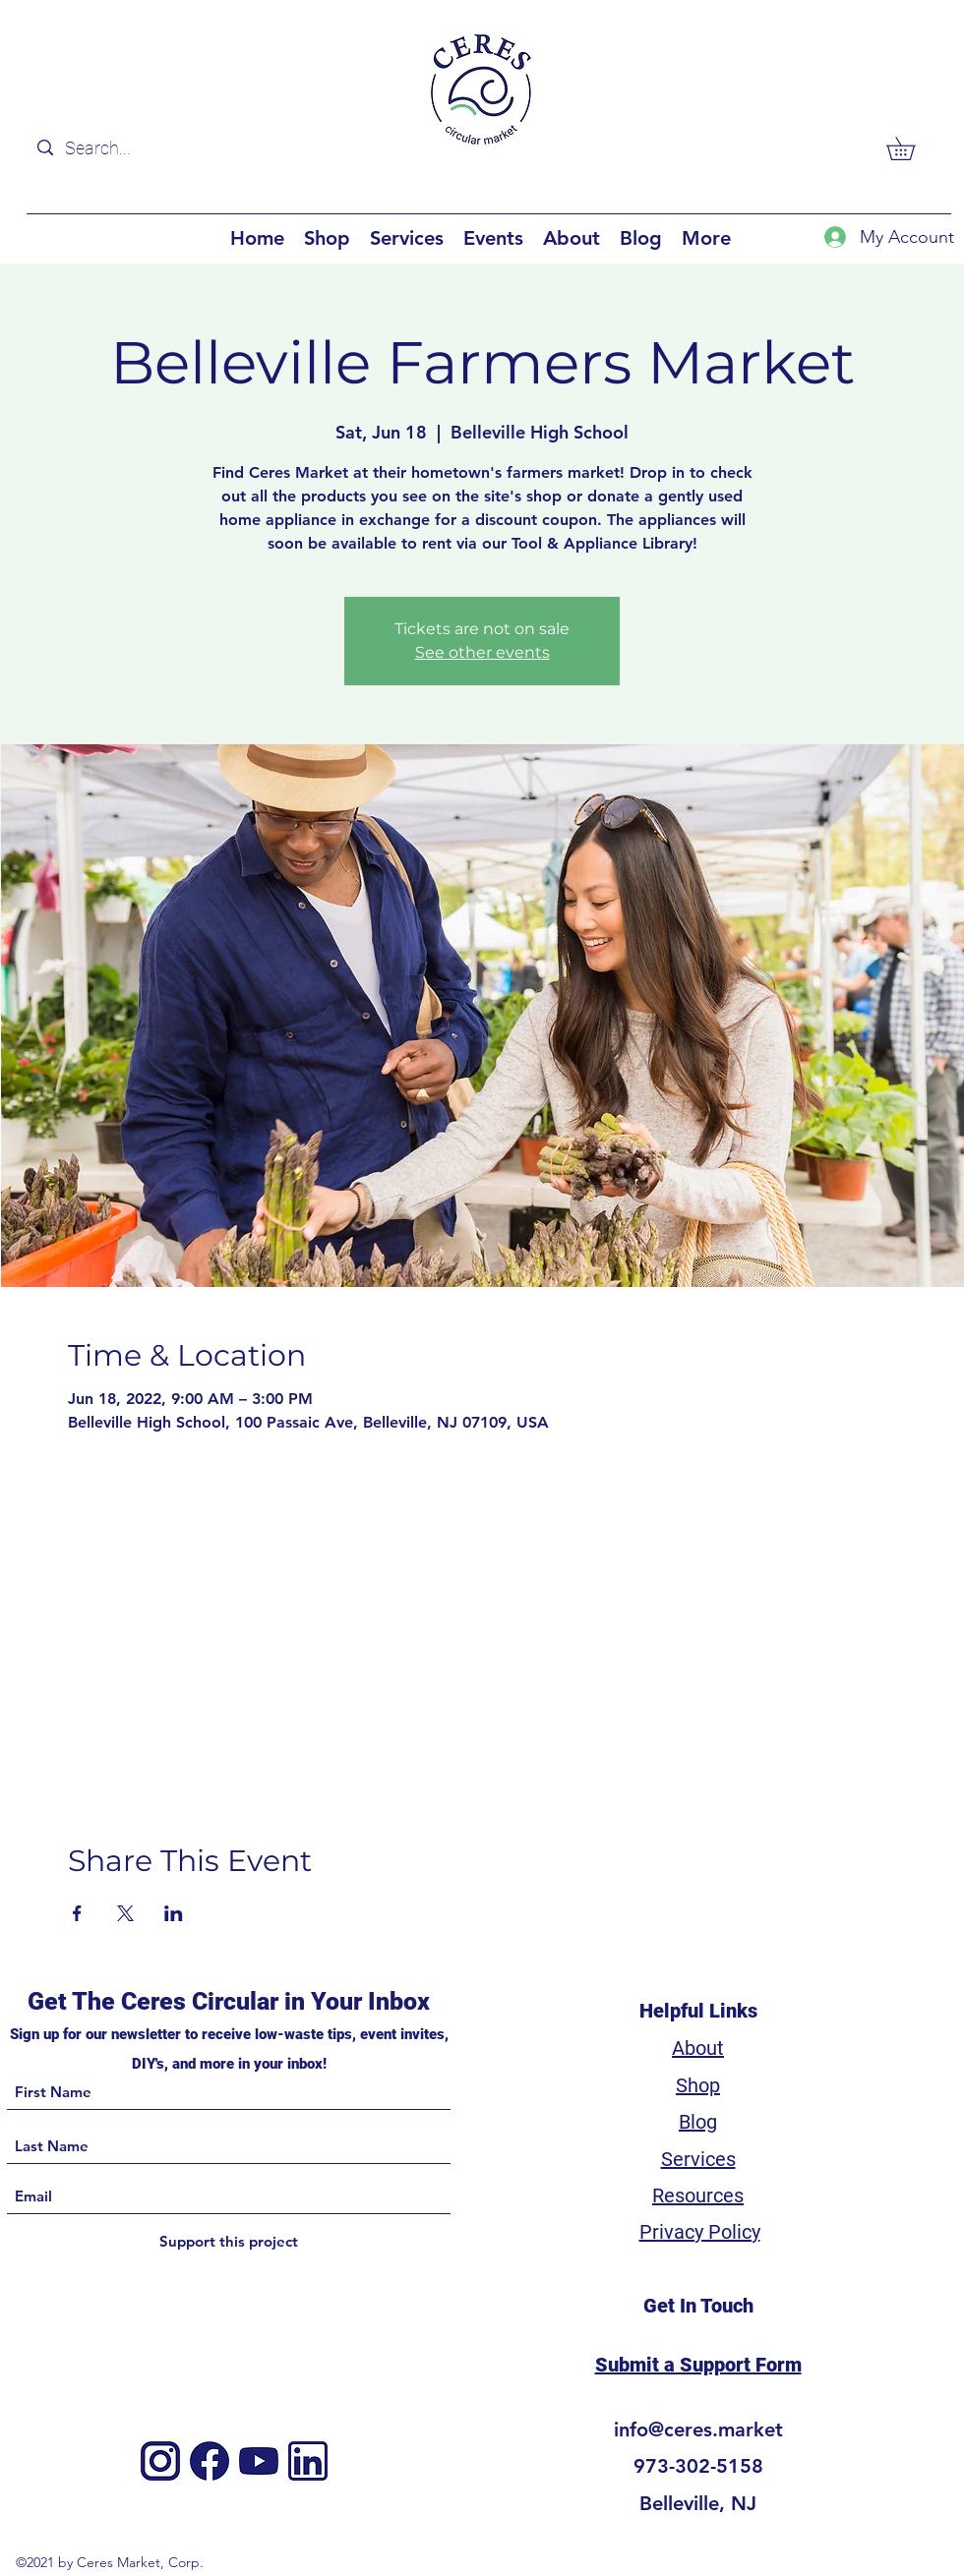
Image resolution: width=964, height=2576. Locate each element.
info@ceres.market (698, 2429)
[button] (911, 148)
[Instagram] (160, 2461)
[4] (258, 2461)
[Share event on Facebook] (77, 1913)
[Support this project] (228, 2242)
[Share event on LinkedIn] (173, 1913)
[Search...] (151, 148)
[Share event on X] (125, 1913)
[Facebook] (209, 2461)
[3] (308, 2461)
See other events (482, 652)
